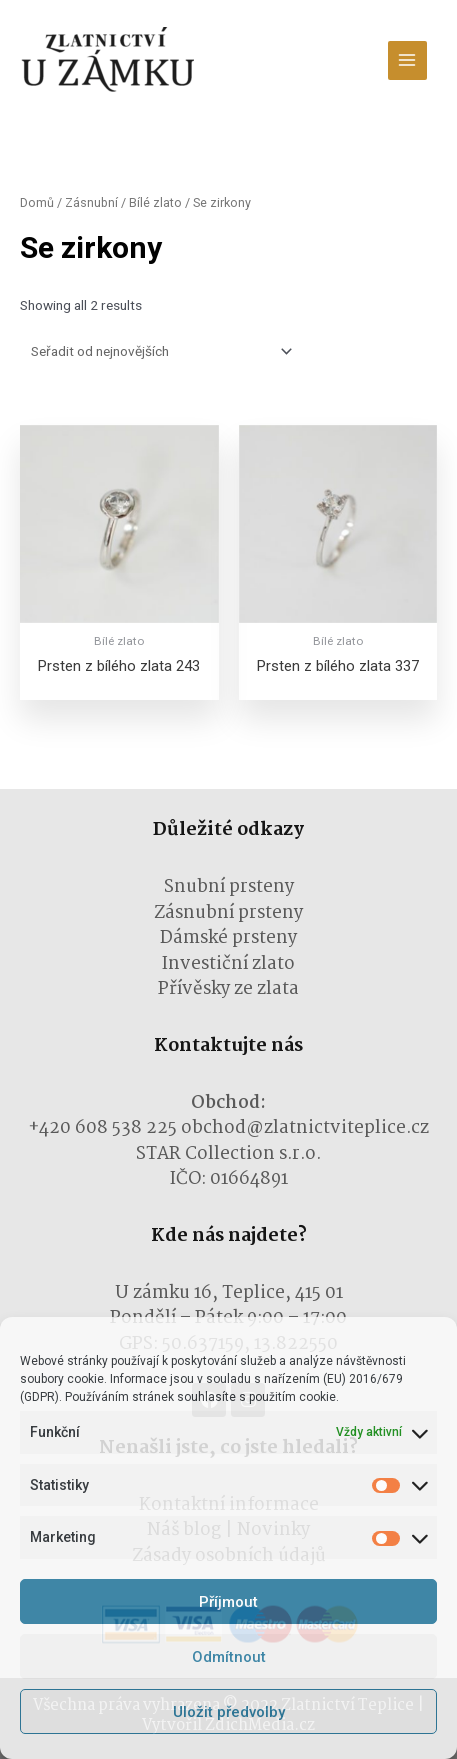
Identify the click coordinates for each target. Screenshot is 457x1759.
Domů (37, 202)
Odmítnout (229, 1657)
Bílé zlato (155, 202)
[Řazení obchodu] (158, 352)
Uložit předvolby (229, 1712)
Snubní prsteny (229, 887)
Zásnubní (91, 202)
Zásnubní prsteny (228, 913)
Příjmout (228, 1602)
